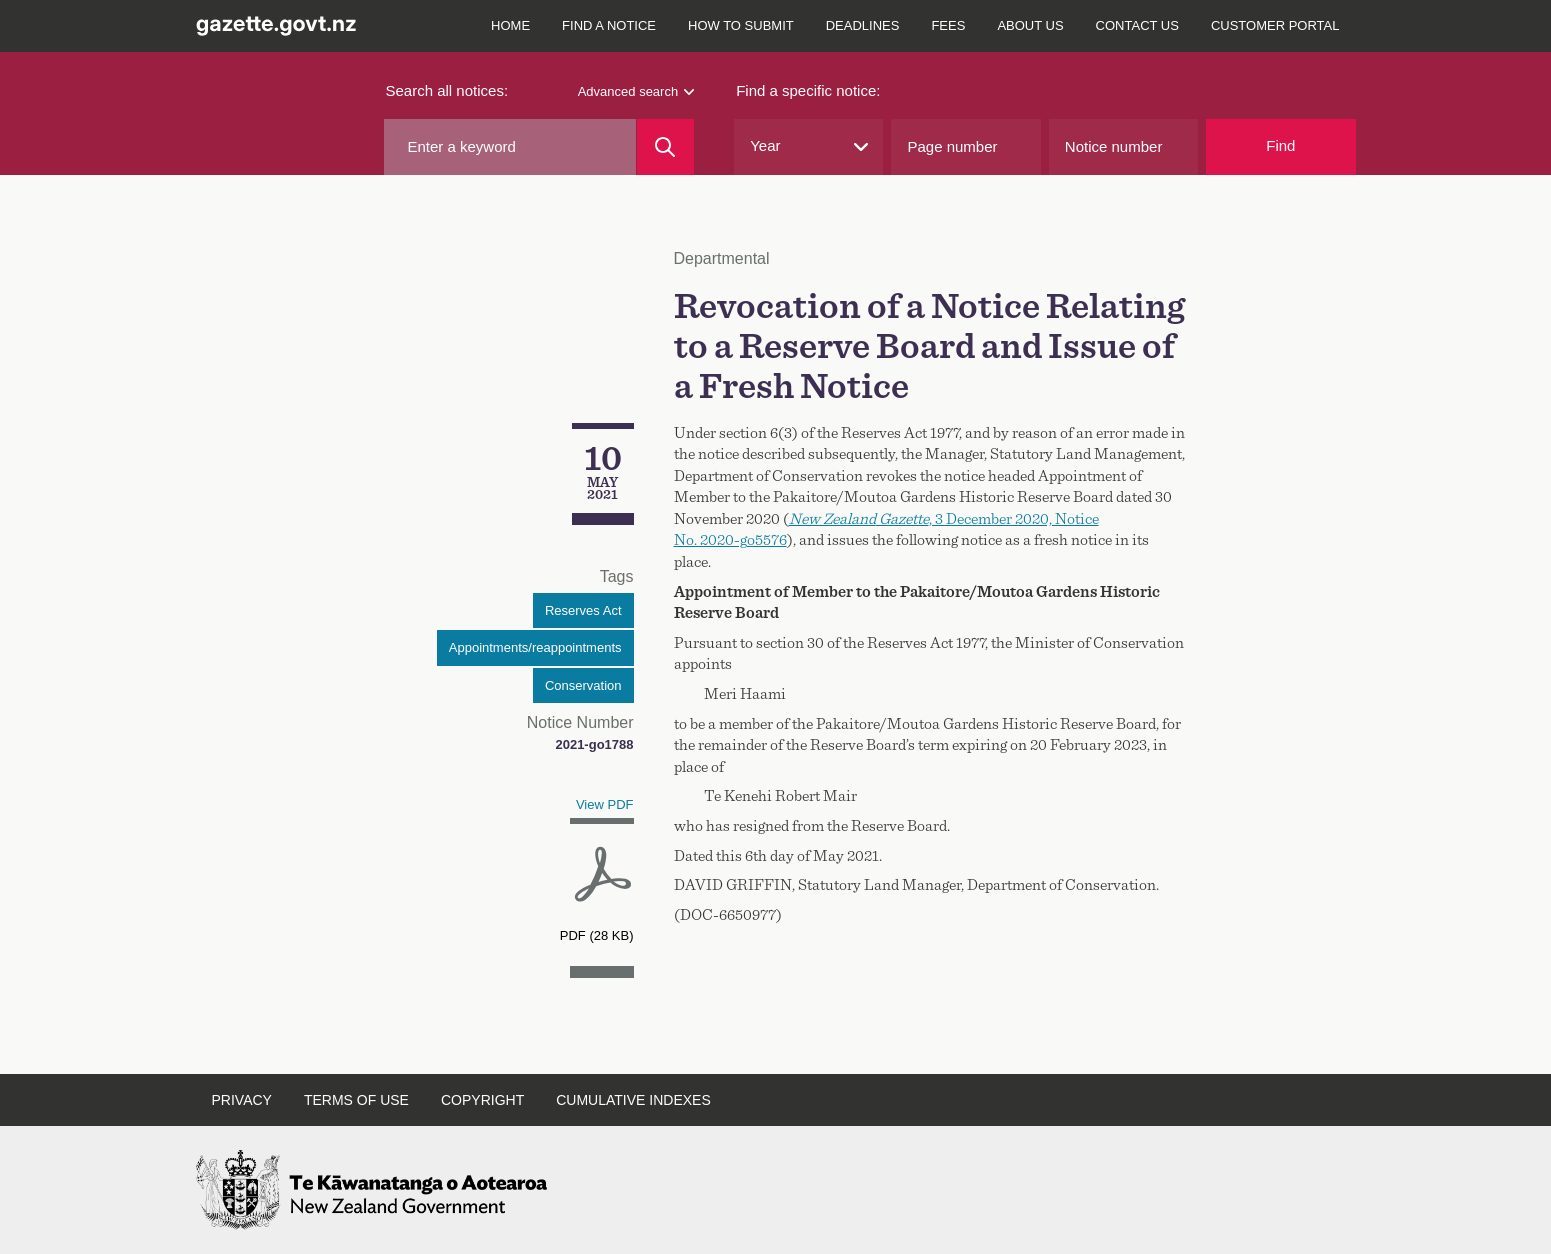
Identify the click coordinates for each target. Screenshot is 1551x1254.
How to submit (741, 25)
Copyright (482, 1100)
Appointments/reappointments (535, 647)
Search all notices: (447, 90)
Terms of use (356, 1100)
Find (1280, 145)
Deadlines (863, 25)
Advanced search (636, 91)
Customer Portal (1275, 25)
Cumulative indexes (633, 1100)
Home (510, 25)
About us (1030, 25)
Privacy (242, 1100)
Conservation (583, 685)
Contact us (1137, 25)
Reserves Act (583, 610)
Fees (948, 25)
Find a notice (609, 25)
